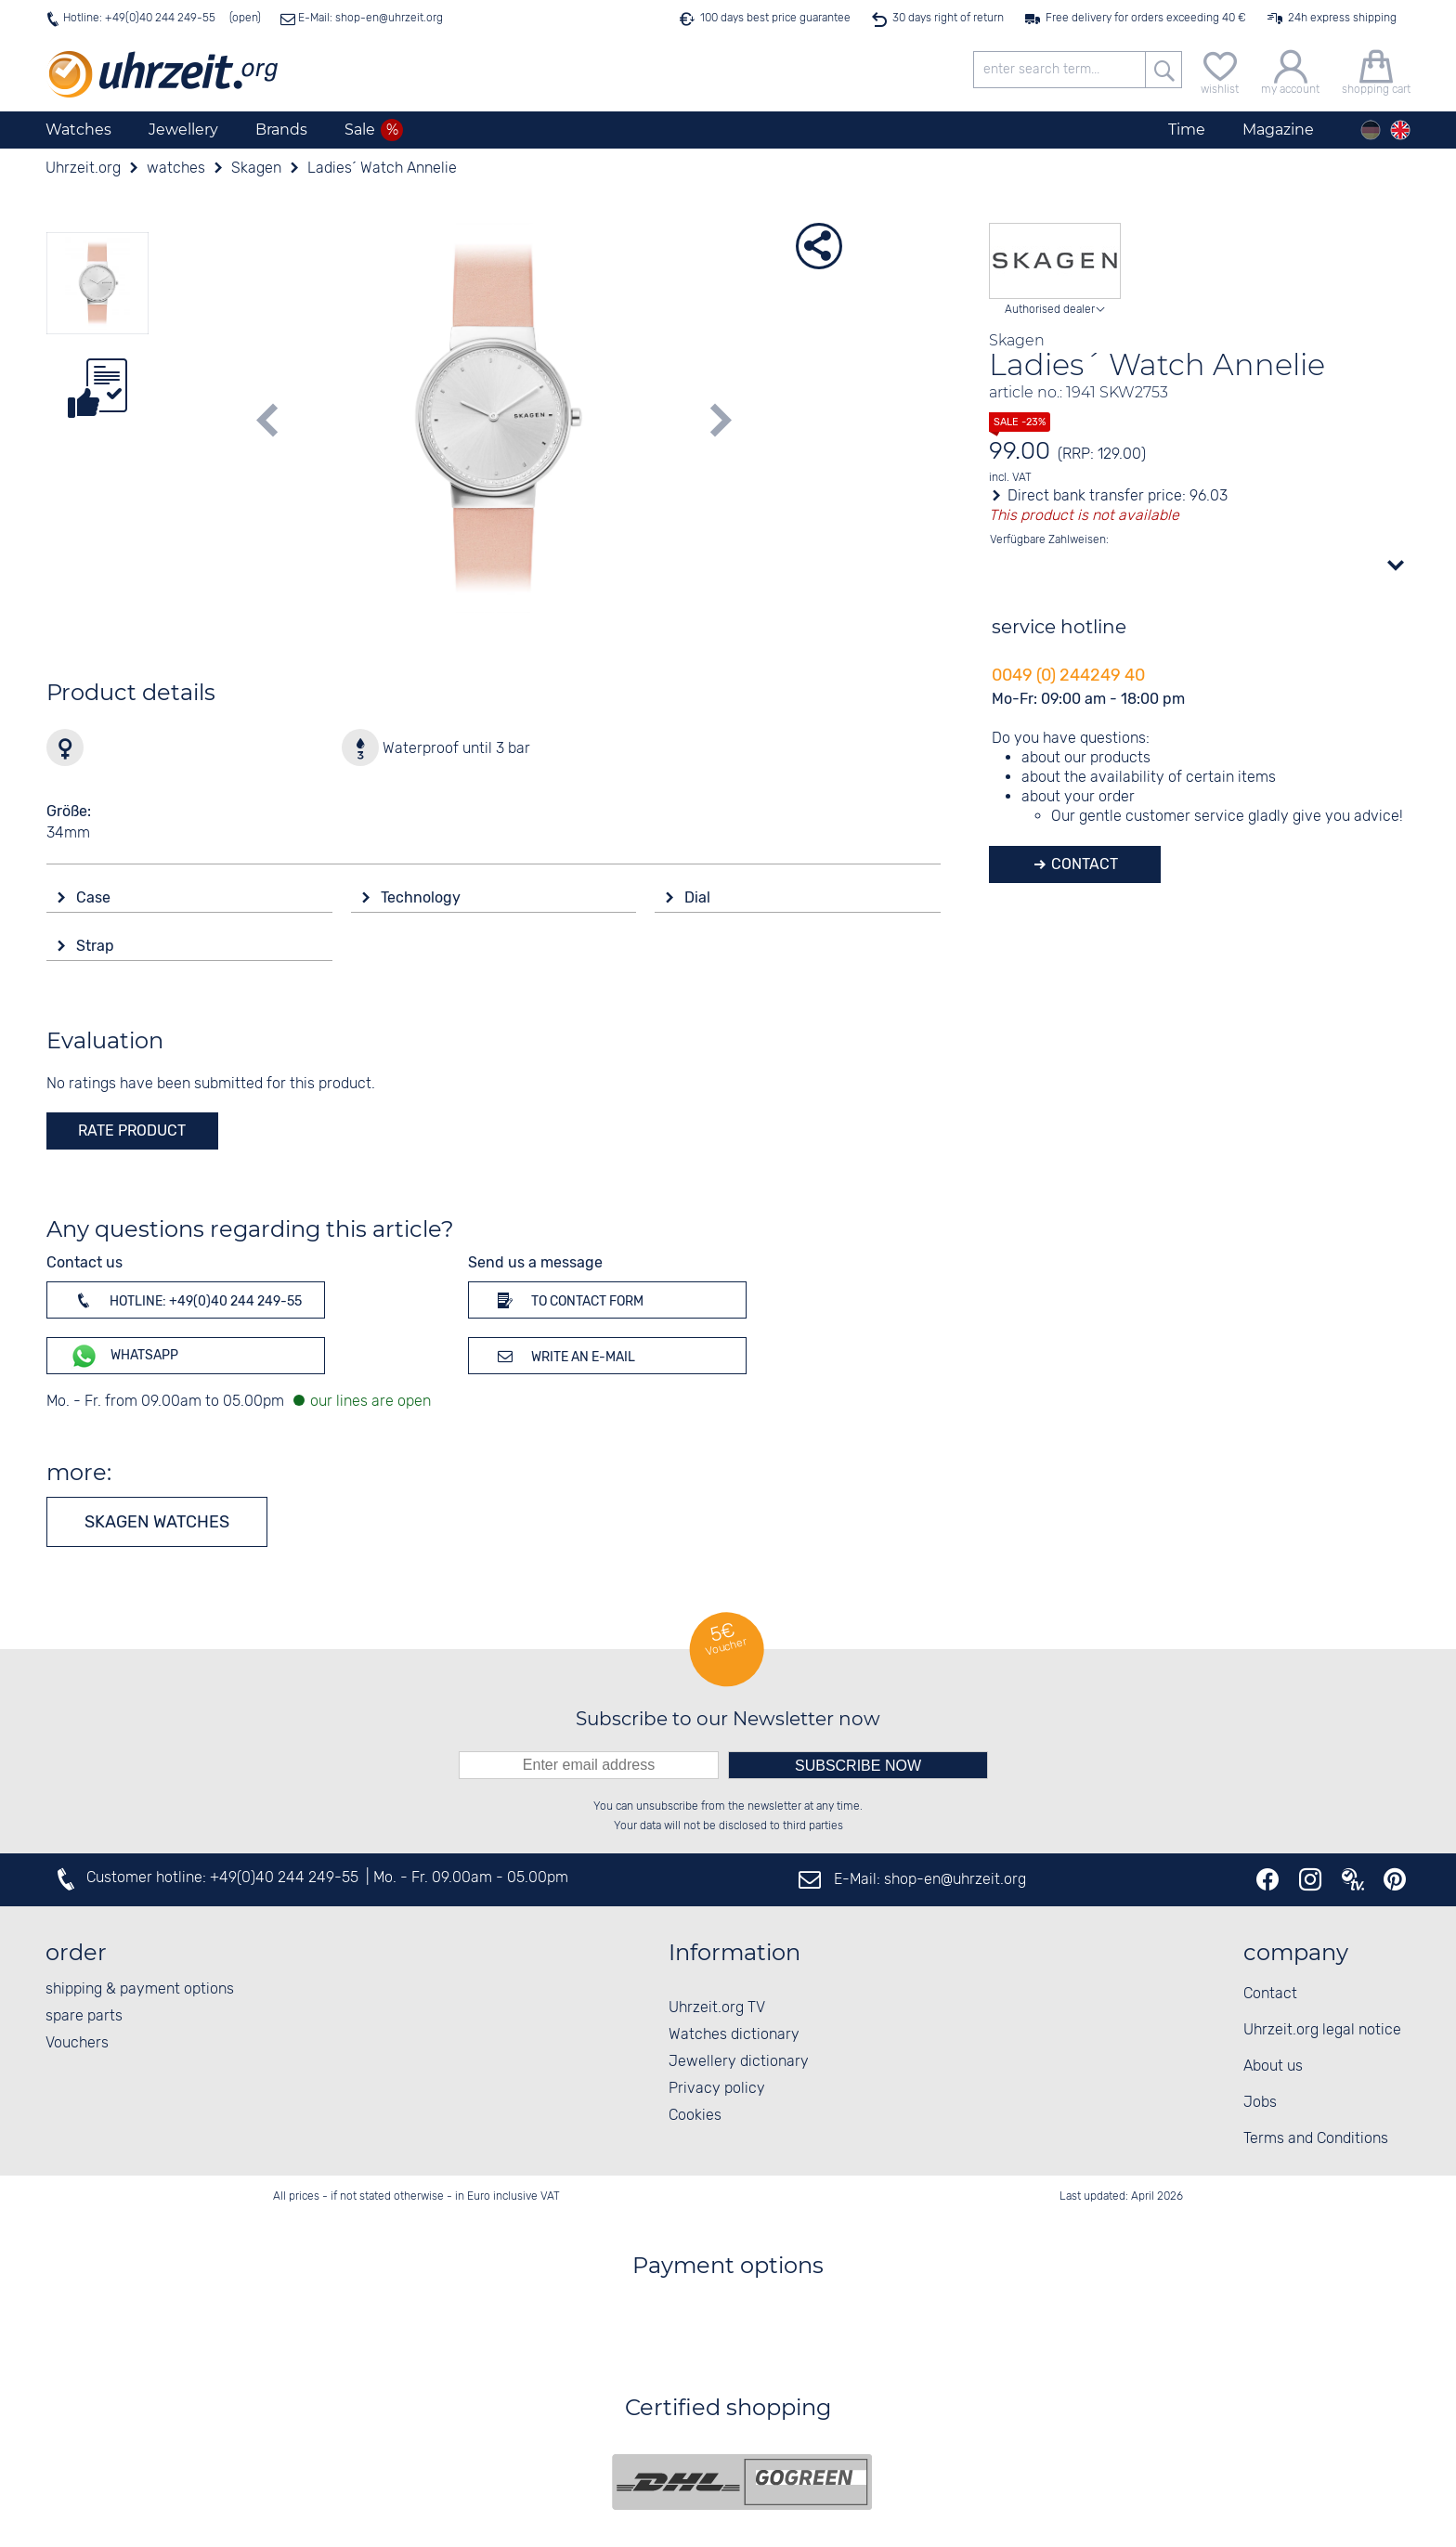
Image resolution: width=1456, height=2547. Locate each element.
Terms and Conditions (1315, 2139)
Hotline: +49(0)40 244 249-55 (139, 18)
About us (1273, 2066)
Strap (97, 946)
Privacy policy (717, 2089)
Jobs (1260, 2102)
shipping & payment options (140, 1989)
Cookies (695, 2115)
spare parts (84, 2016)
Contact (1082, 864)
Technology (422, 897)
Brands (281, 129)
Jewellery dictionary (739, 2062)
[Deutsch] (1370, 130)
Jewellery (183, 129)
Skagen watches (156, 1522)
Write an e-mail (563, 1356)
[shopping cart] (1376, 70)
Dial (699, 897)
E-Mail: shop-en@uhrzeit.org (369, 18)
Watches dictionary (734, 2035)
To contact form (567, 1300)
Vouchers (77, 2043)
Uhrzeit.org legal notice (1322, 2030)
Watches (78, 129)
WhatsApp (124, 1356)
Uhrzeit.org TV (717, 2008)
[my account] (1290, 70)
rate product (132, 1130)
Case (95, 897)
